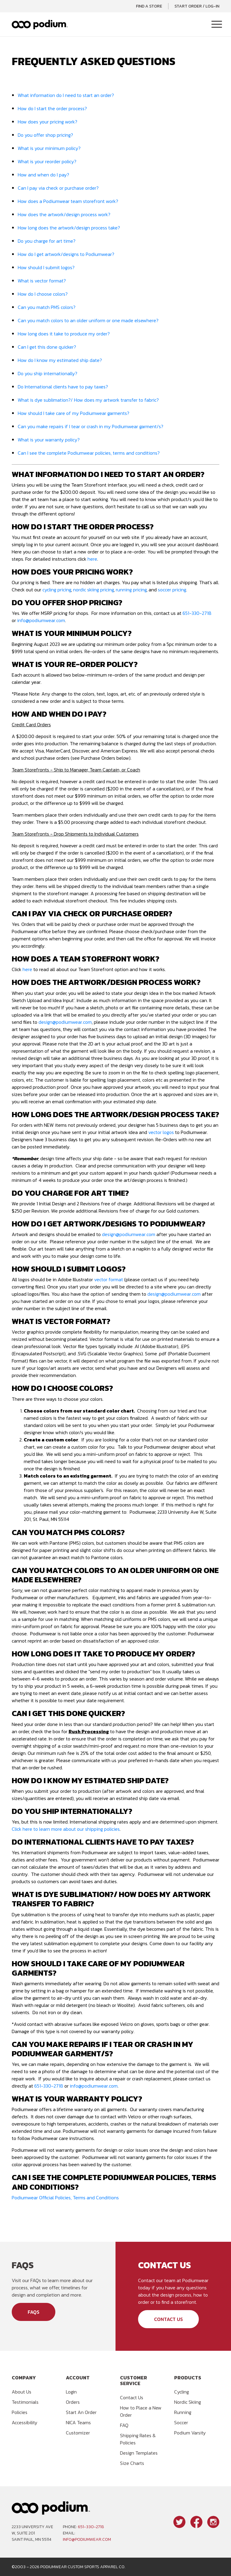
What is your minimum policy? (49, 148)
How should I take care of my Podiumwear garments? (73, 413)
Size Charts (132, 2463)
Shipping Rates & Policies (138, 2439)
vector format (108, 1279)
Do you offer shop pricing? (45, 135)
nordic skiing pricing (93, 589)
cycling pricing (56, 589)
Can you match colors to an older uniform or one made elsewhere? (88, 320)
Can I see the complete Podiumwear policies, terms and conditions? (89, 452)
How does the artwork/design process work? (64, 214)
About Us (21, 2391)
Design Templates (139, 2452)
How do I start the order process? (52, 108)
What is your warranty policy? (49, 439)
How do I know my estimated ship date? (60, 360)
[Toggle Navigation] (216, 25)
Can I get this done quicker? (47, 346)
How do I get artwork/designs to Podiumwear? (66, 254)
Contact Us (168, 2319)
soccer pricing (172, 589)
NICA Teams (78, 2422)
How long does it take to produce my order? (64, 333)
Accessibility (24, 2422)
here (92, 558)
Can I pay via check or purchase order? (58, 188)
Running (182, 2412)
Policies (19, 2412)
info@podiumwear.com (41, 620)
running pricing (131, 589)
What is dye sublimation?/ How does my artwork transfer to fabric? (88, 399)
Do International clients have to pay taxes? (63, 386)
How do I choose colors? (43, 293)
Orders (73, 2402)
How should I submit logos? (46, 267)
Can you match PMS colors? (46, 307)
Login (71, 2391)
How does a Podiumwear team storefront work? (68, 201)
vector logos (161, 1132)
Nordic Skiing (187, 2402)
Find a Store (149, 6)
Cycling (181, 2391)
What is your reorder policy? (47, 161)
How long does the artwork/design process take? (69, 227)
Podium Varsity (190, 2432)
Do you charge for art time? (46, 241)
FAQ (124, 2425)
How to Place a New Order (141, 2411)
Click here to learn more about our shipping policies (66, 1829)
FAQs (33, 2312)
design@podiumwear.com (65, 1022)
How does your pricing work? (47, 121)
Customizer (78, 2432)
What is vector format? (42, 280)
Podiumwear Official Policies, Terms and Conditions (65, 2197)
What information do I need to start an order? (66, 95)
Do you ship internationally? (47, 373)
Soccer (181, 2422)
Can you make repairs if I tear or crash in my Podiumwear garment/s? (90, 426)
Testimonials (25, 2402)
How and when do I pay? (43, 174)
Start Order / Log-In (196, 6)
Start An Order (81, 2412)
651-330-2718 (197, 613)
